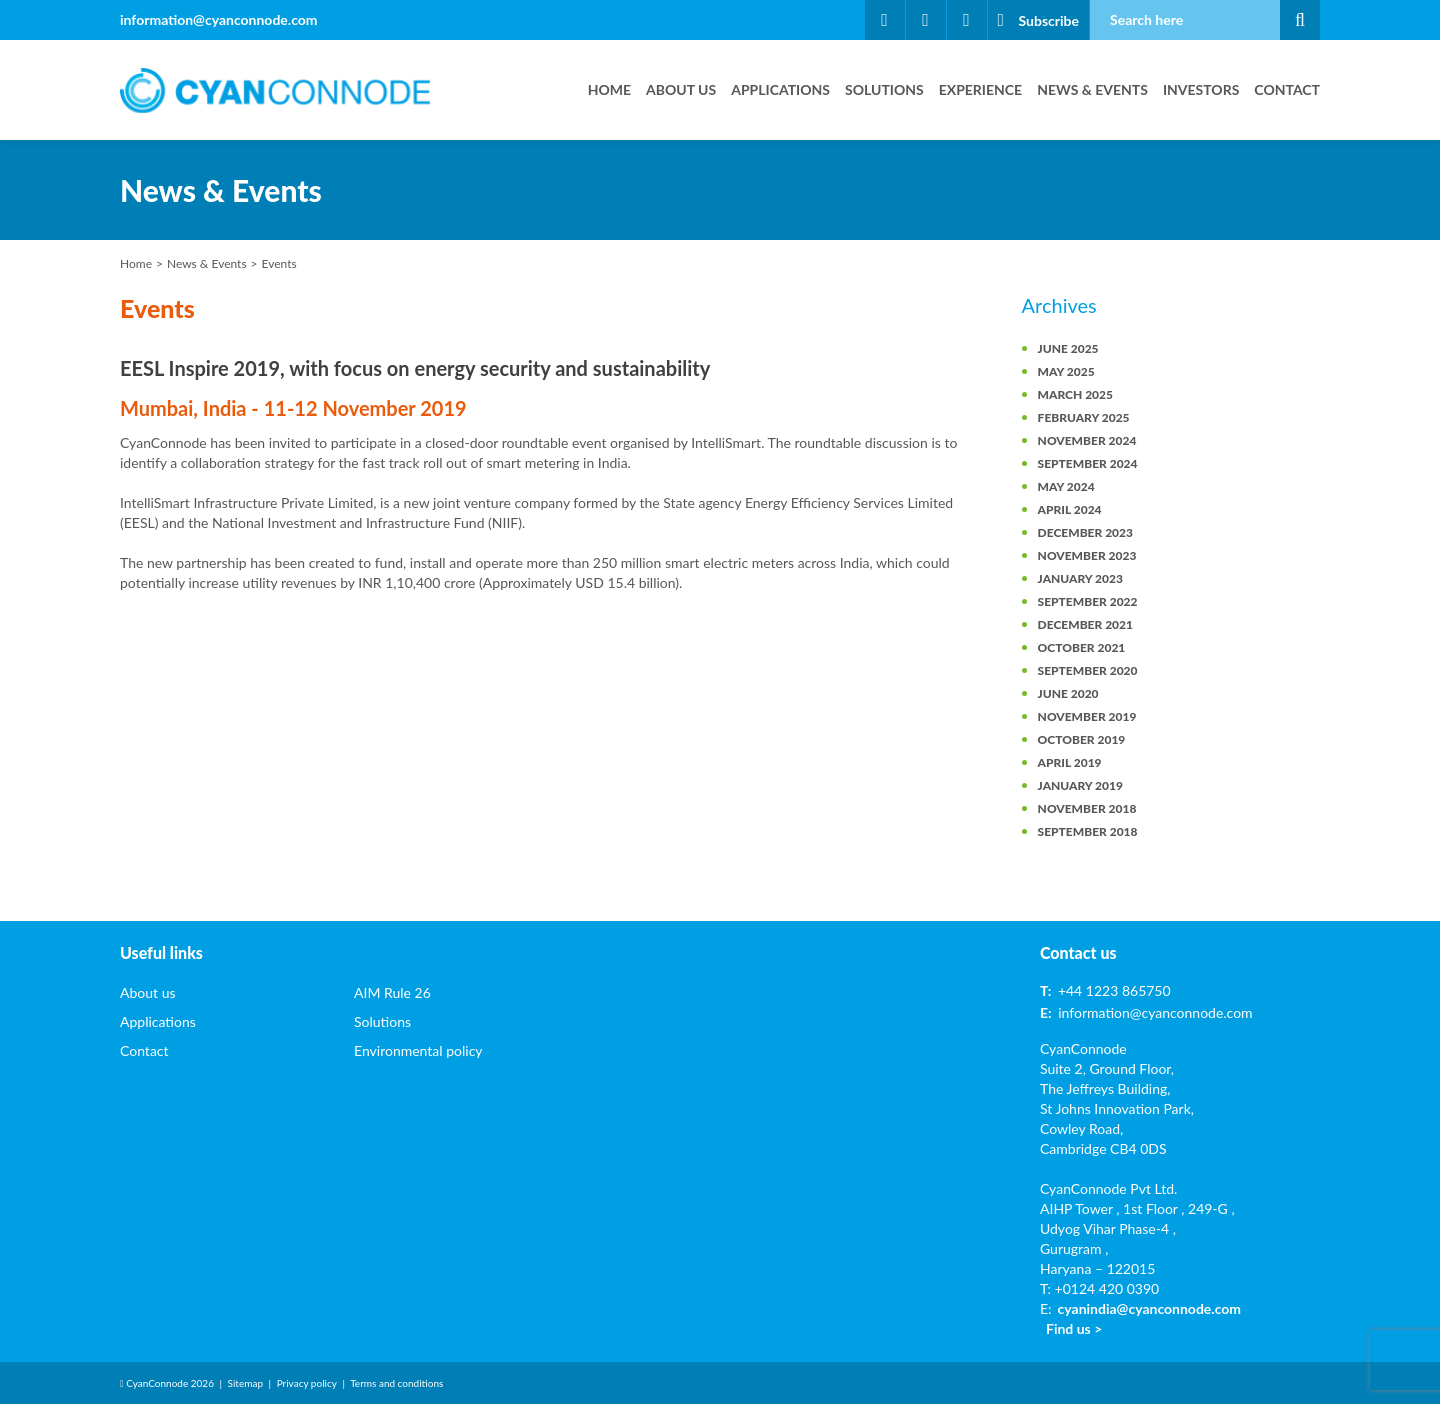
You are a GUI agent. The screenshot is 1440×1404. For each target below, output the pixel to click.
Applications (780, 89)
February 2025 (1084, 417)
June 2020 (1068, 693)
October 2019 (1082, 739)
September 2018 (1088, 831)
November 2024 (1087, 440)
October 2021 (1082, 647)
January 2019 (1080, 785)
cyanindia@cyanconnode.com (1149, 1308)
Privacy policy (307, 1383)
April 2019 (1070, 762)
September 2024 (1088, 463)
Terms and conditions (396, 1383)
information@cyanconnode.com (219, 19)
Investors (1201, 89)
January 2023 (1080, 578)
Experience (980, 89)
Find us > (1074, 1328)
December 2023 (1085, 532)
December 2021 (1085, 624)
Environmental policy (418, 1050)
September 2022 (1088, 601)
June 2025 (1068, 348)
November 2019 (1087, 716)
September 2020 (1088, 670)
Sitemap (245, 1383)
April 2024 (1070, 509)
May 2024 (1066, 486)
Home (609, 89)
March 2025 (1075, 394)
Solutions (884, 89)
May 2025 (1066, 371)
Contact (1287, 89)
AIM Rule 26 (392, 992)
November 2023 (1087, 555)
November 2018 (1087, 808)
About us (681, 89)
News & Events (1092, 89)
